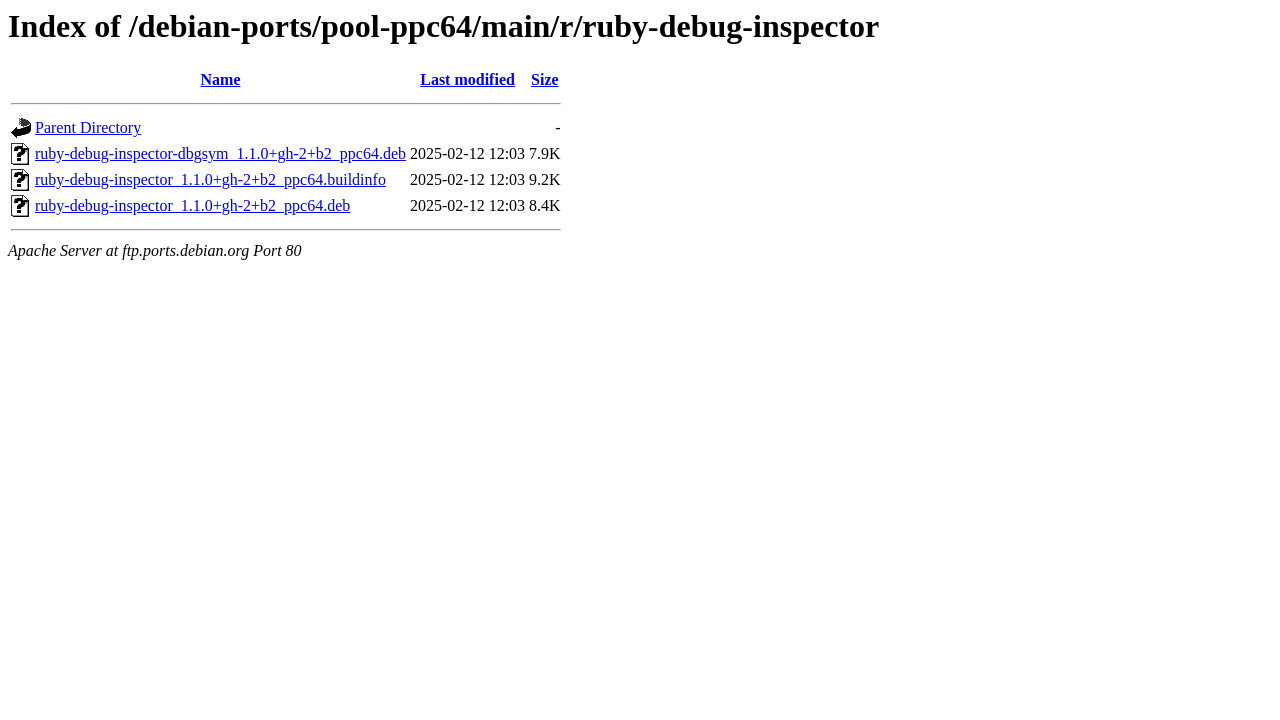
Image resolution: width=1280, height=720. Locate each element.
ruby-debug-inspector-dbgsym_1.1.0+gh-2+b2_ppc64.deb (220, 153)
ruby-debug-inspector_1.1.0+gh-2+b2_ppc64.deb (192, 205)
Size (545, 79)
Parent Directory (88, 127)
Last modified (467, 79)
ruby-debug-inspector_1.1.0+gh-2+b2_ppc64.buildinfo (210, 179)
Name (221, 79)
